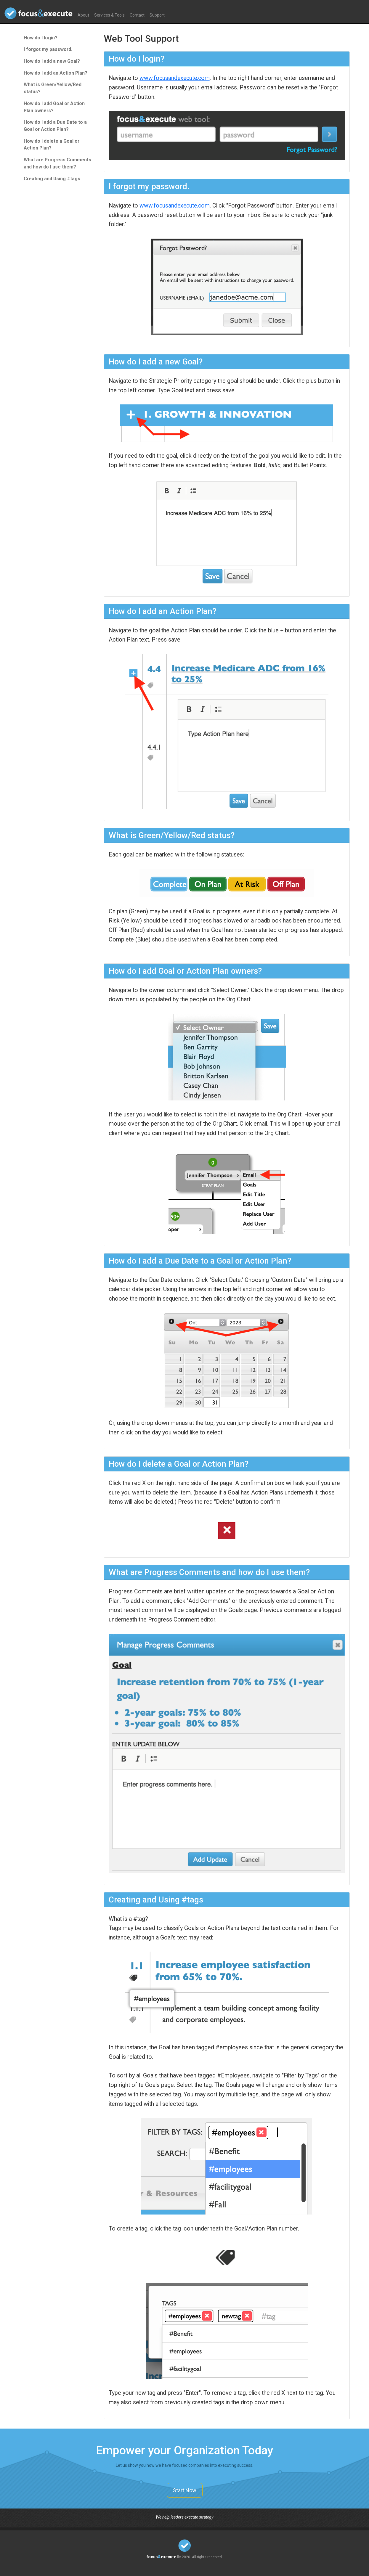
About (83, 15)
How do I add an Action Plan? (55, 73)
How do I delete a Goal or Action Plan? (51, 144)
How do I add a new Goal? (52, 61)
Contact (137, 15)
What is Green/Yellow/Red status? (52, 88)
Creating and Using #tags (52, 178)
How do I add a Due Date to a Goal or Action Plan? (55, 125)
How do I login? (40, 38)
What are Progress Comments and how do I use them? (57, 163)
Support (157, 15)
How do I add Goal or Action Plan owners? (54, 107)
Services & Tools (109, 15)
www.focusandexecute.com (174, 78)
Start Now (184, 2490)
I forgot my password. (48, 49)
